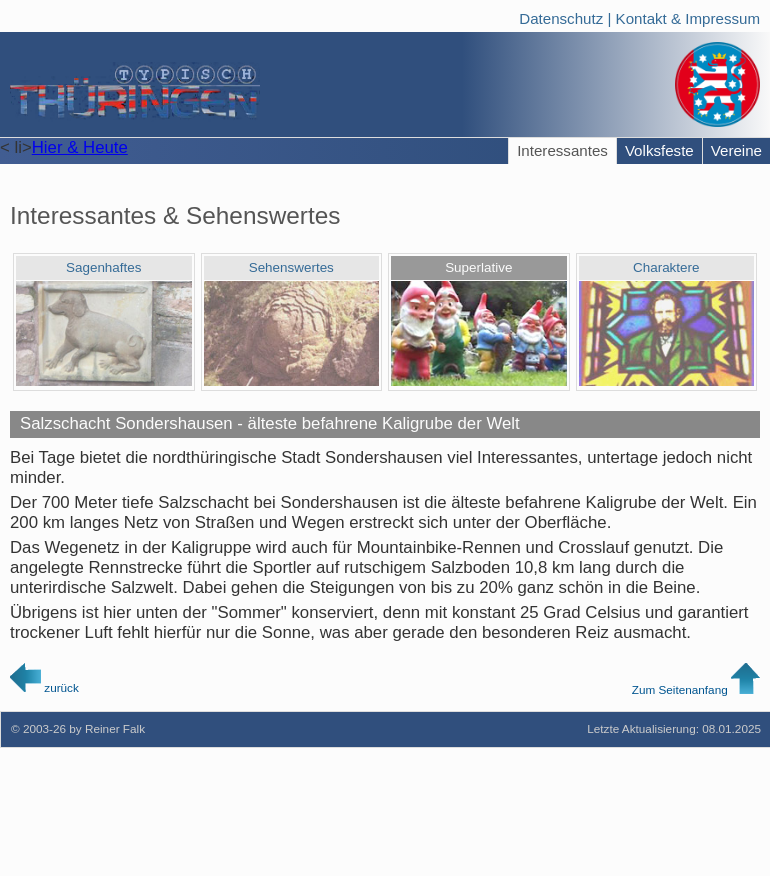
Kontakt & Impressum (688, 16)
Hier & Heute (80, 147)
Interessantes (562, 150)
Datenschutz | (567, 16)
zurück (44, 687)
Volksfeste (659, 150)
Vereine (736, 150)
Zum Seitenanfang (696, 689)
